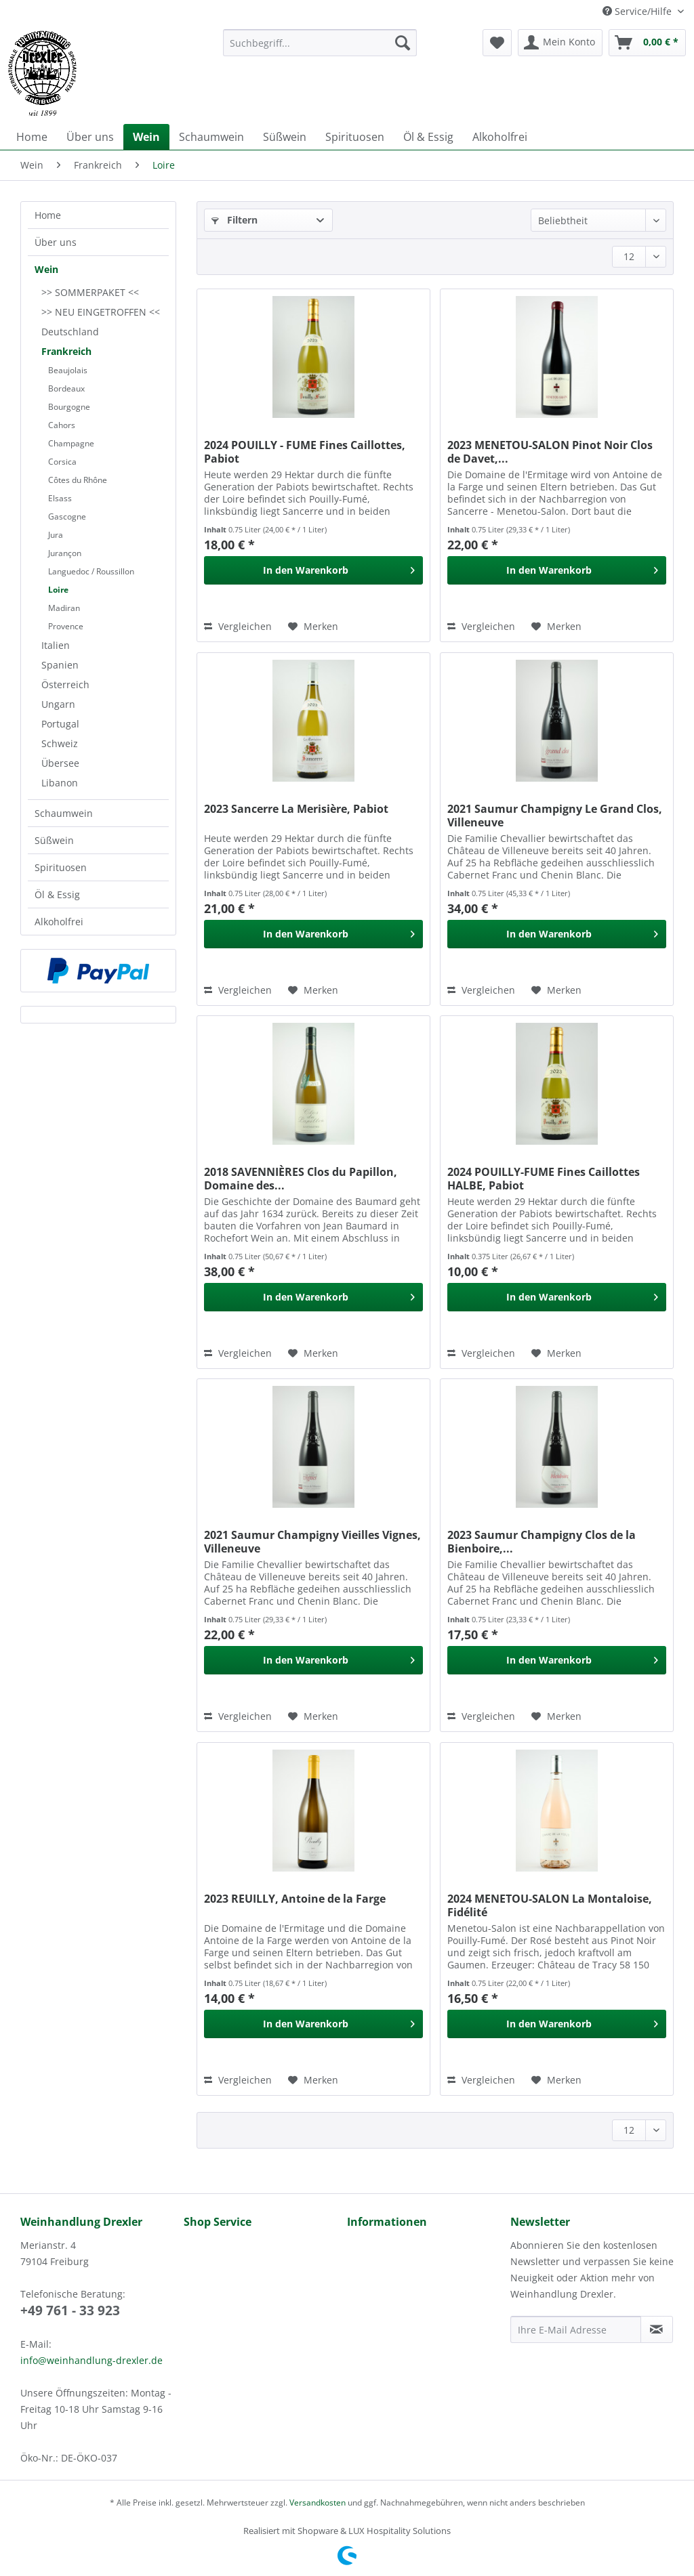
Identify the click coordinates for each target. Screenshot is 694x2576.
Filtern (234, 219)
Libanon (59, 782)
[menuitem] (320, 49)
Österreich (65, 684)
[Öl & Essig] (428, 137)
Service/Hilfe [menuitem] (638, 11)
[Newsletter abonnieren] (656, 2329)
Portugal (60, 723)
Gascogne (67, 516)
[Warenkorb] (647, 42)
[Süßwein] (284, 137)
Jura (55, 535)
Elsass (60, 498)
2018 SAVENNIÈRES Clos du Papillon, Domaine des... (300, 1178)
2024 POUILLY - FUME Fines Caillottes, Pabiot (304, 451)
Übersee (60, 763)
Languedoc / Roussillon (91, 571)
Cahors (61, 425)
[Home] (32, 137)
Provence (65, 626)
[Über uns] (90, 137)
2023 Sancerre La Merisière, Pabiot (296, 809)
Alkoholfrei (59, 921)
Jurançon (64, 553)
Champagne (71, 443)
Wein (46, 269)
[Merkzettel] (497, 42)
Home (48, 215)
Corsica (62, 461)
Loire (58, 589)
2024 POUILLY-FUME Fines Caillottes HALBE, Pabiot (543, 1178)
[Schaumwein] (211, 137)
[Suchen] (402, 42)
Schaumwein (64, 813)
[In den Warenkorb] (313, 570)
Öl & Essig (57, 894)
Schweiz (59, 743)
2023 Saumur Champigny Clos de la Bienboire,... (541, 1541)
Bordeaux (66, 388)
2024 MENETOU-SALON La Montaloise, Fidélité (549, 1905)
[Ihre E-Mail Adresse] (575, 2329)
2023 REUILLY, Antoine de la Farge (295, 1899)
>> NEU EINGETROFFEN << (100, 311)
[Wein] (146, 137)
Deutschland (70, 331)
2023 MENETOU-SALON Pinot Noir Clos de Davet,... (550, 451)
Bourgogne (69, 407)
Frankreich (66, 351)
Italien (55, 645)
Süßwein (54, 840)
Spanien (60, 664)
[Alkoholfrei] (500, 137)
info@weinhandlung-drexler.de (91, 2360)
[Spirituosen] (355, 137)
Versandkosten (317, 2502)
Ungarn (58, 704)
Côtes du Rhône (77, 480)
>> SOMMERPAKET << (90, 292)
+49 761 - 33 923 (70, 2310)
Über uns (56, 242)
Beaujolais (67, 370)
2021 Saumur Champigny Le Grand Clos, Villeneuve (554, 815)
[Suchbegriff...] (320, 42)
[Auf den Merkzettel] (313, 626)
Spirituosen (61, 867)
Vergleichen (238, 626)
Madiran (64, 608)
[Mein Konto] (560, 42)
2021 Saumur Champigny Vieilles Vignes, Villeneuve (312, 1541)
